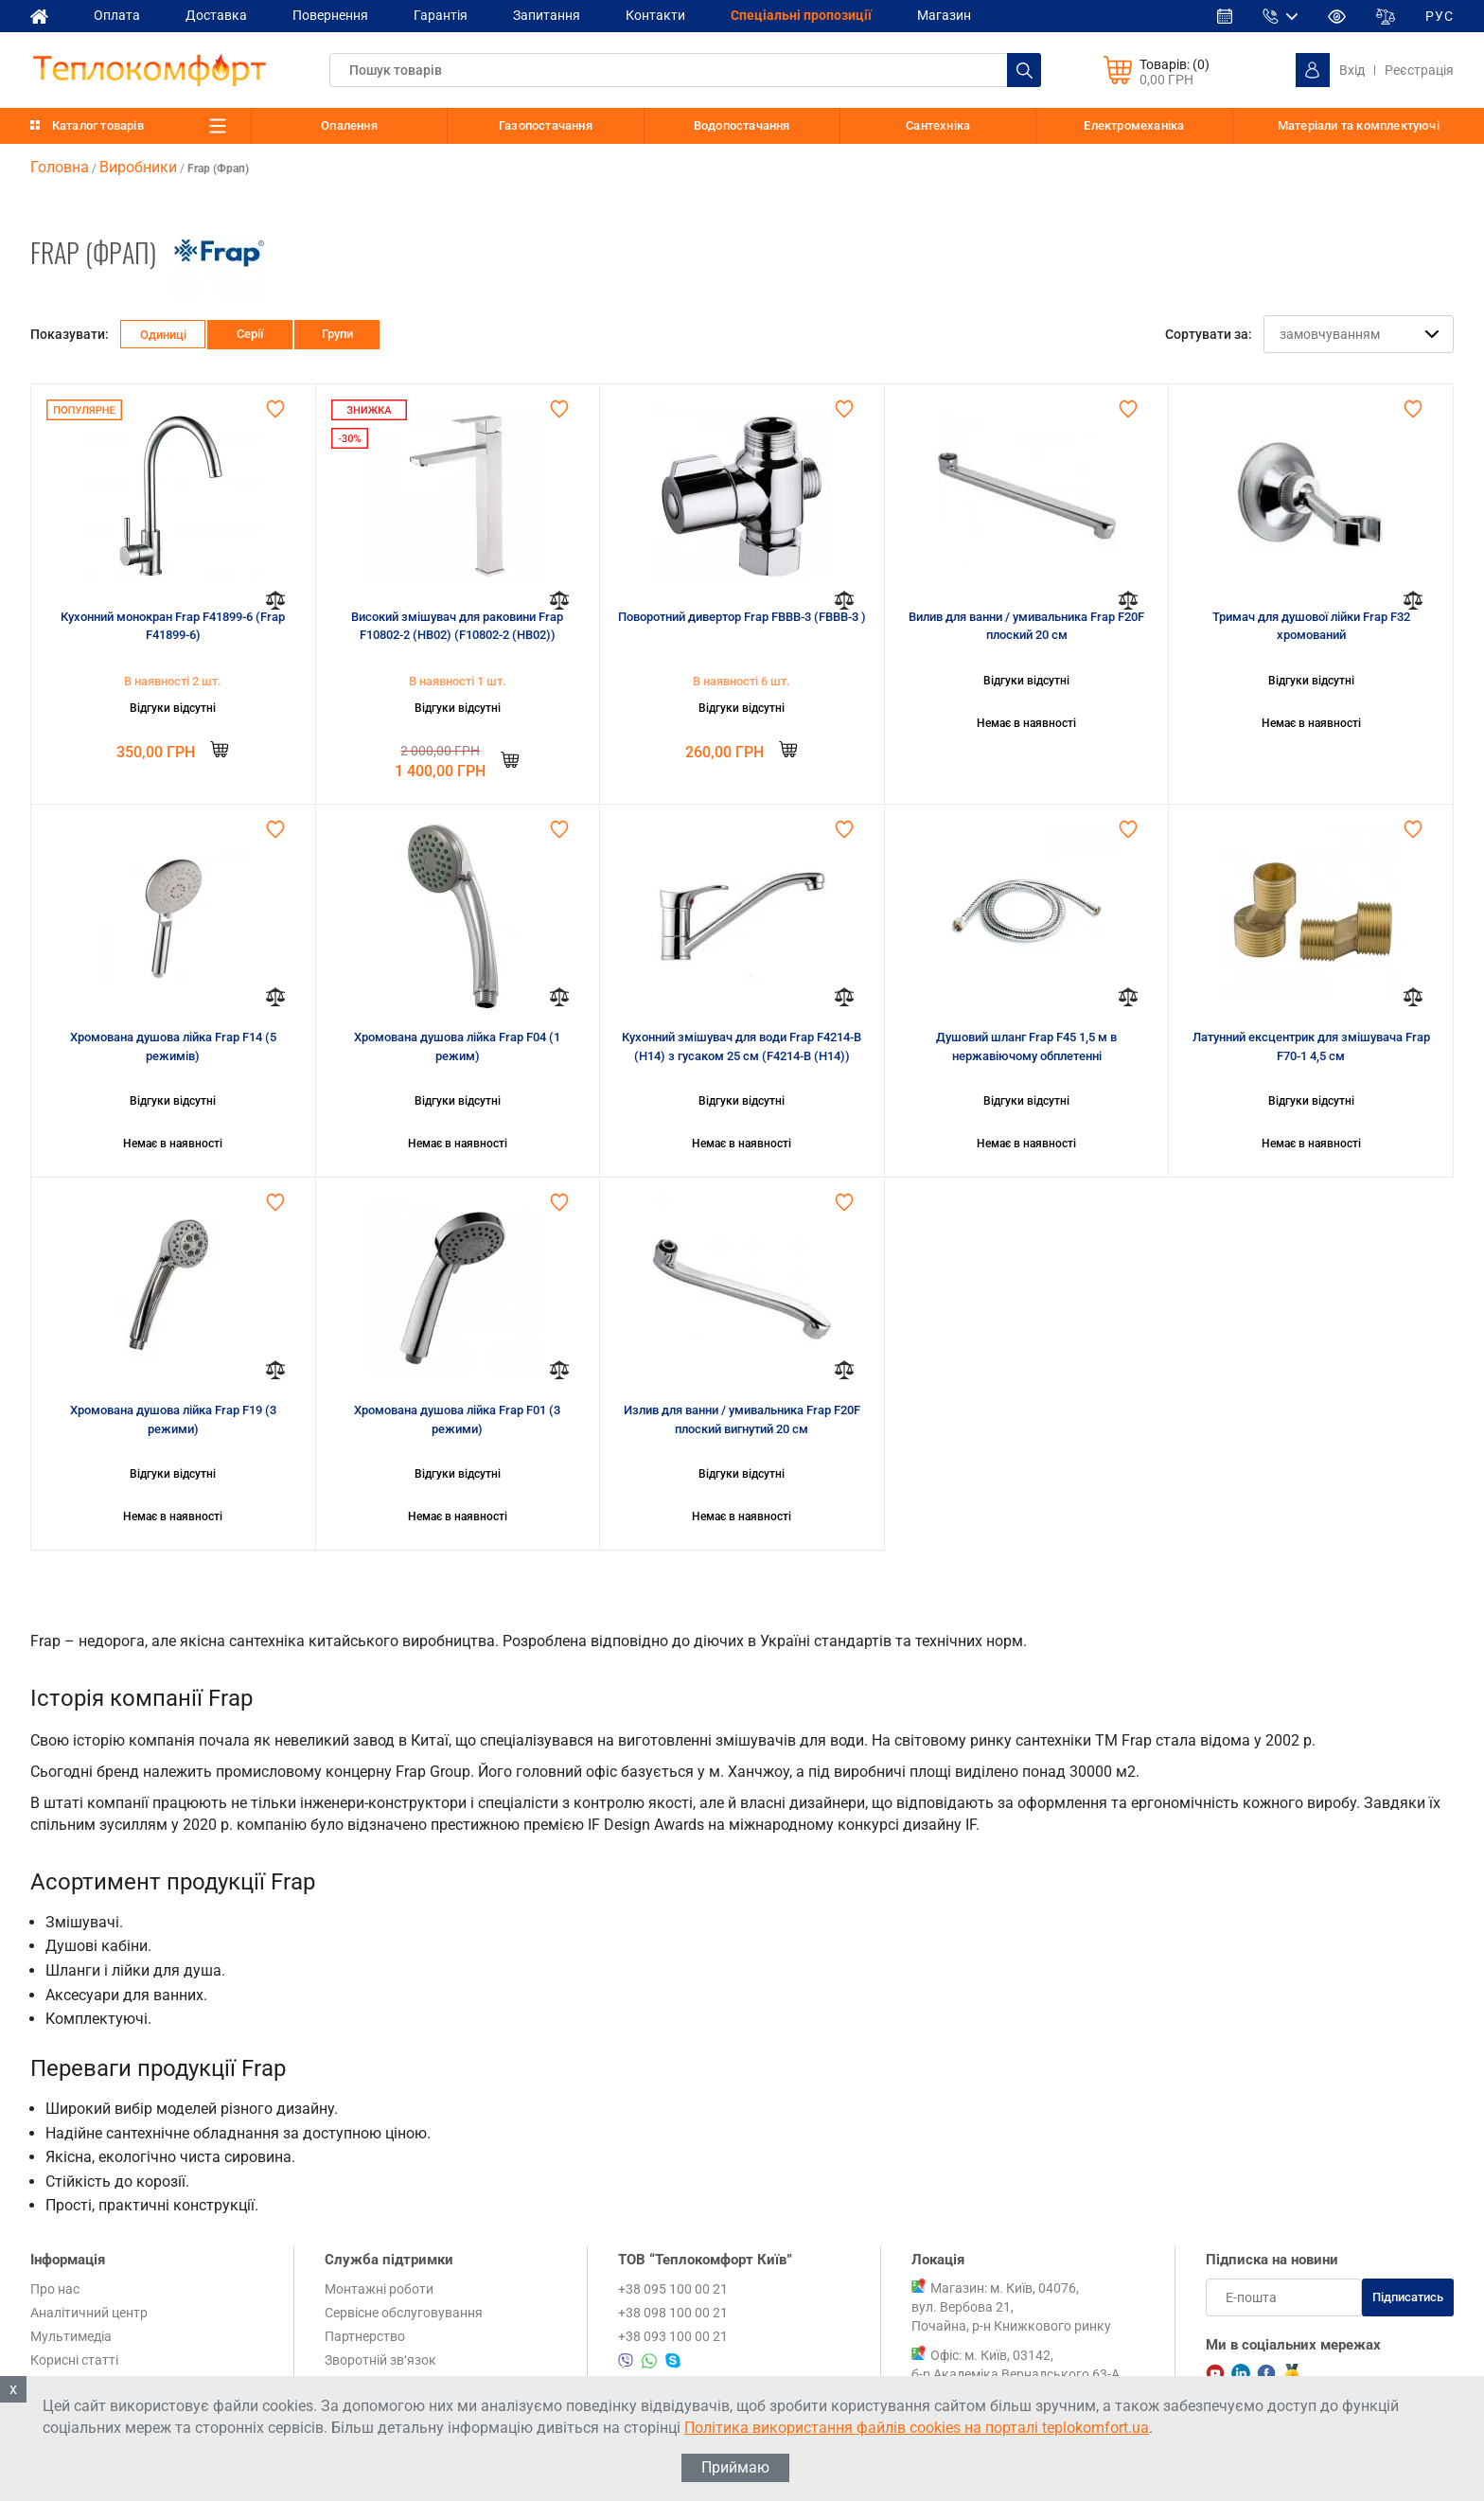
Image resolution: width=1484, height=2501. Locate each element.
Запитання (546, 15)
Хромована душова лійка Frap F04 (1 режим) (457, 1046)
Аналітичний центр (89, 2312)
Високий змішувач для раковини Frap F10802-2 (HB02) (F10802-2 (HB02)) (457, 626)
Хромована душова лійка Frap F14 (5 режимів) (173, 1046)
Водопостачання (742, 125)
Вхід (1352, 70)
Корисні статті (74, 2360)
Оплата (117, 15)
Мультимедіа (71, 2336)
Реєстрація (1419, 70)
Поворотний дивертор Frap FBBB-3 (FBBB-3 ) (742, 617)
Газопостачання (545, 125)
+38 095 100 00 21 (673, 2289)
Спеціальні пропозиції (801, 15)
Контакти (655, 15)
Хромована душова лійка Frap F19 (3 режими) (173, 1419)
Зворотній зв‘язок (380, 2360)
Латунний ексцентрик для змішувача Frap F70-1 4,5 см (1311, 1046)
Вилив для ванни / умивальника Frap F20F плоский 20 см (1026, 626)
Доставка (216, 15)
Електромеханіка (1134, 125)
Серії (250, 334)
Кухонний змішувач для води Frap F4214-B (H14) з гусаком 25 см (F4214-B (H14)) (741, 1046)
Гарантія (441, 15)
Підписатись (1407, 2297)
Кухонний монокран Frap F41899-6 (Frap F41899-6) (173, 626)
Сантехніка (938, 125)
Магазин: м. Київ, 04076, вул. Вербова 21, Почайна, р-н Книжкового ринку (1011, 2306)
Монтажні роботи (379, 2289)
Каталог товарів (98, 125)
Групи (337, 334)
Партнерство (365, 2336)
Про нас (55, 2289)
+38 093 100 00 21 (673, 2336)
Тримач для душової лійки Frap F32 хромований (1311, 626)
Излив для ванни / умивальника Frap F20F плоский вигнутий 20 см (742, 1419)
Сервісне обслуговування (404, 2312)
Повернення (330, 15)
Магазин (944, 15)
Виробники (138, 167)
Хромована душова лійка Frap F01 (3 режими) (457, 1419)
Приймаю (735, 2467)
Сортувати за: (1208, 334)
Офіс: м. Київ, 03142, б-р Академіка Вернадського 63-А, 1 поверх (1016, 2374)
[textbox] (685, 70)
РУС (1439, 16)
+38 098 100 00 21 (673, 2312)
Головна (59, 167)
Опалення (349, 125)
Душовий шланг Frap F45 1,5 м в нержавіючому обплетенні (1026, 1046)
